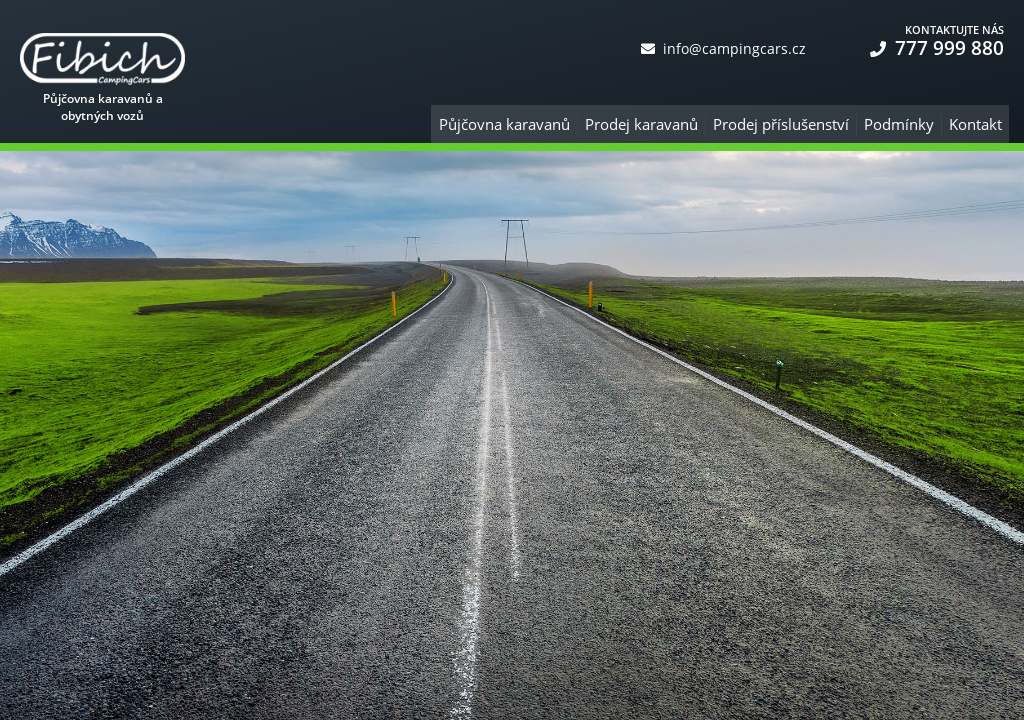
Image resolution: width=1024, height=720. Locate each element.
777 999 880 (937, 48)
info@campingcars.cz (723, 48)
